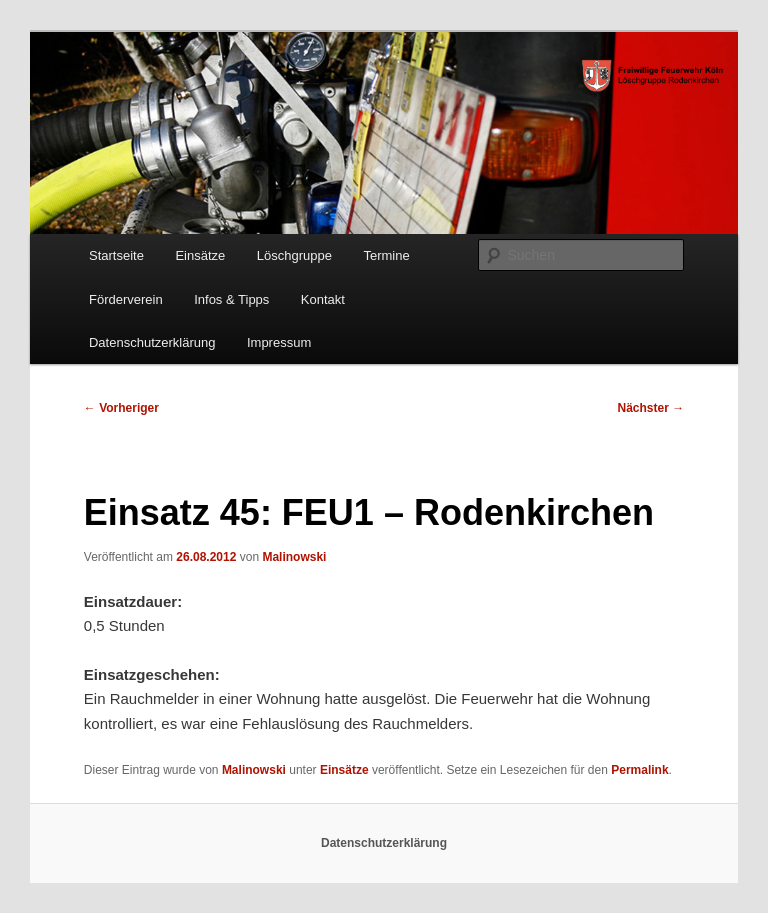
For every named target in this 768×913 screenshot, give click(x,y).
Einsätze (200, 255)
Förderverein (126, 299)
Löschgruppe (294, 255)
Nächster (651, 408)
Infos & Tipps (231, 299)
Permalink (639, 770)
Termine (386, 255)
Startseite (116, 255)
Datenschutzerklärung (152, 342)
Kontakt (323, 299)
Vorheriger (121, 408)
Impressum (279, 342)
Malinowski (294, 557)
